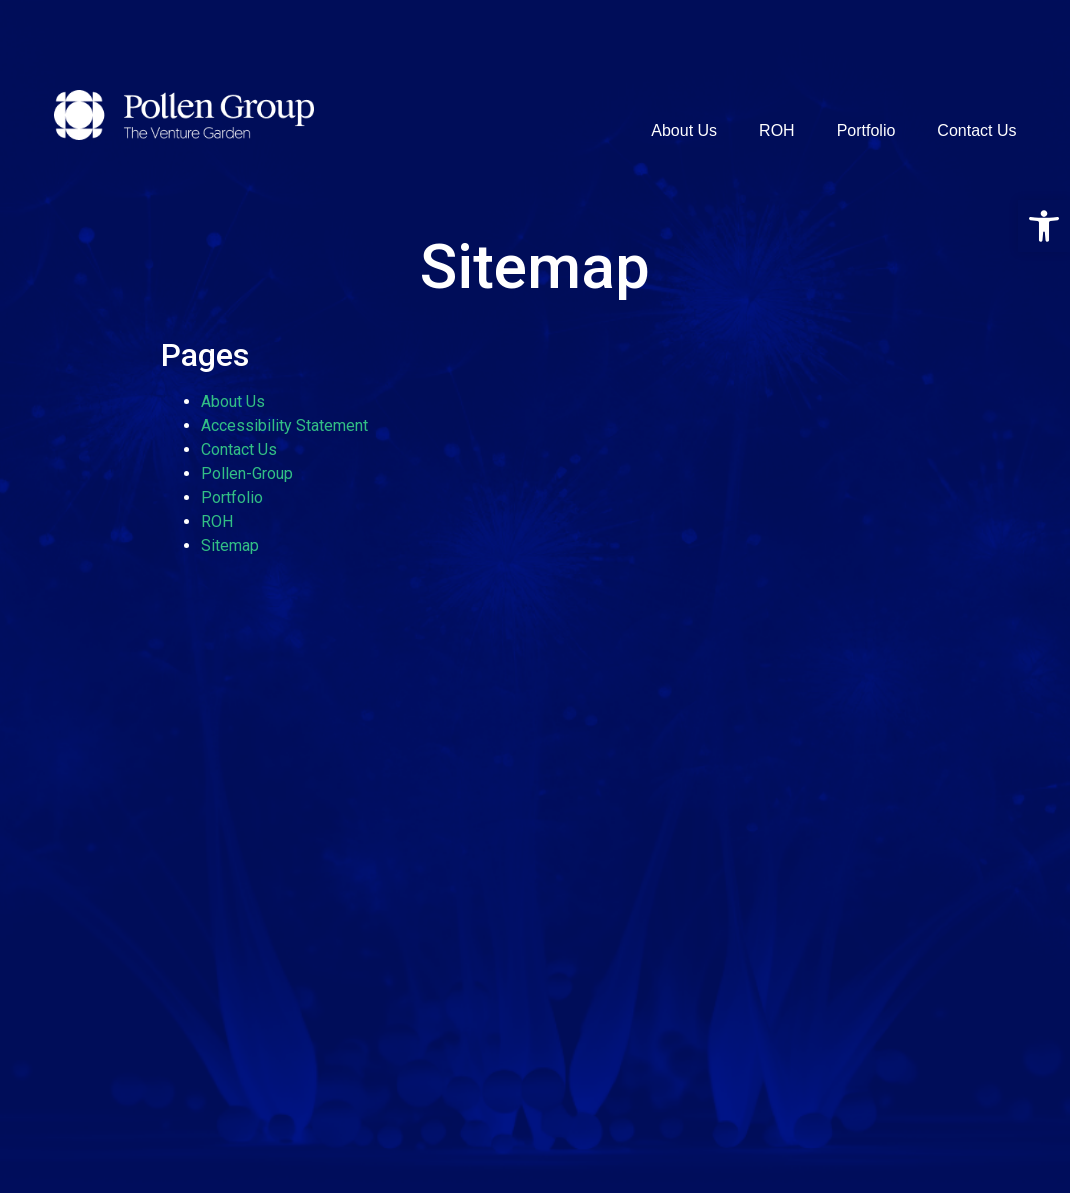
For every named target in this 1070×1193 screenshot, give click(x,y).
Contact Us (976, 130)
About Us (684, 130)
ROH (777, 130)
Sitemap (230, 545)
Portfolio (866, 130)
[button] (1044, 226)
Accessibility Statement (284, 425)
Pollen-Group (247, 473)
